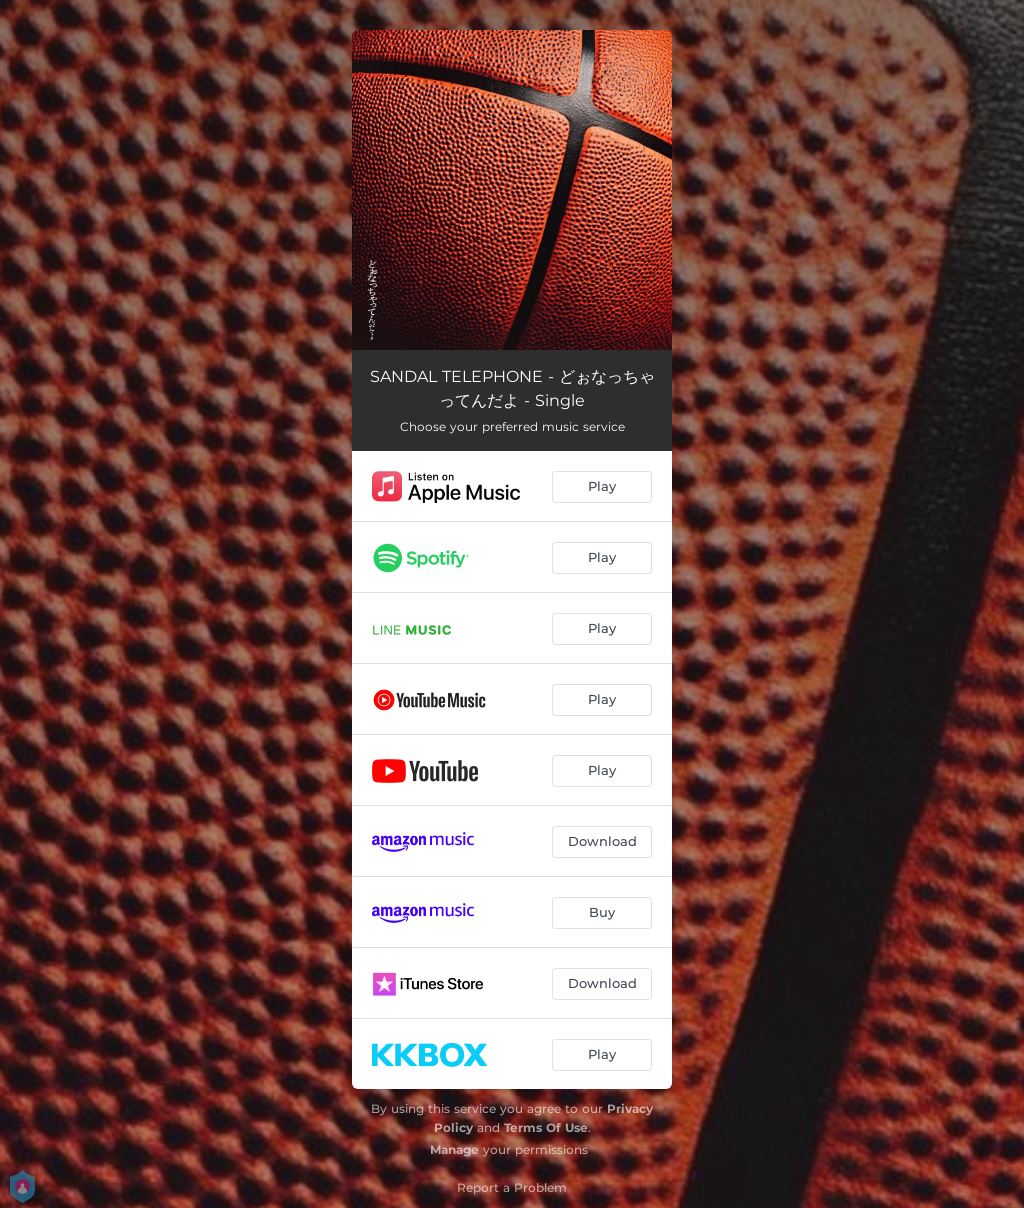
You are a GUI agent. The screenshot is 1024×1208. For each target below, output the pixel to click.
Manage (454, 1149)
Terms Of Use (546, 1127)
